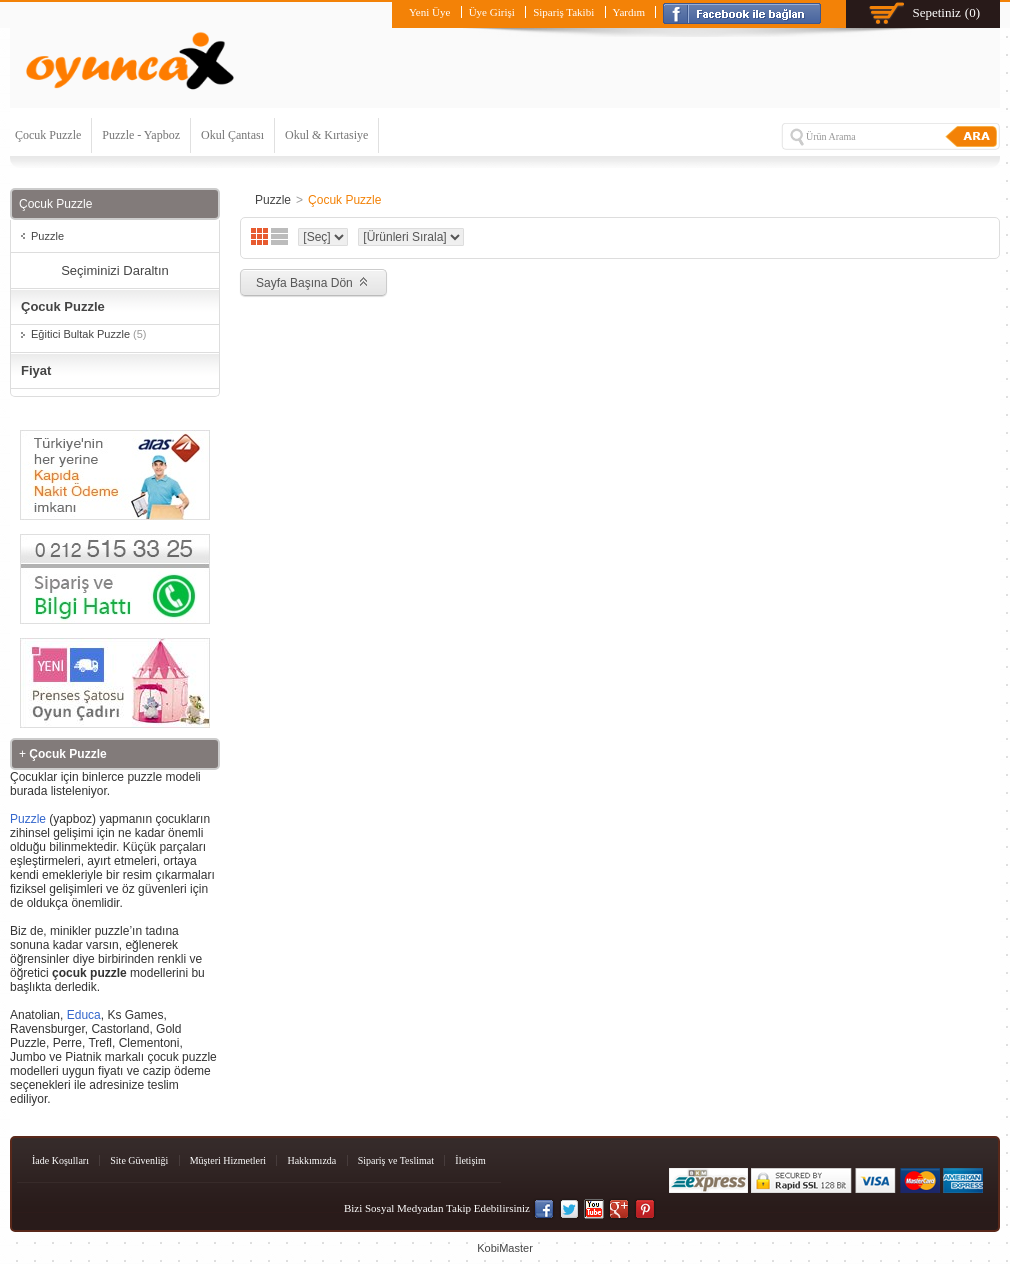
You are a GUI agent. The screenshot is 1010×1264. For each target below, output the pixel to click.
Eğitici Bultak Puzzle (89, 334)
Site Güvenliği (139, 1160)
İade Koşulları (60, 1160)
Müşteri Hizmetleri (228, 1160)
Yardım (629, 12)
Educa (84, 1015)
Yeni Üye (429, 12)
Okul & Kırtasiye (326, 135)
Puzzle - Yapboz (141, 135)
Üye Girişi (492, 12)
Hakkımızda (311, 1160)
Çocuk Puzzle (48, 135)
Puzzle (47, 236)
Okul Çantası (232, 135)
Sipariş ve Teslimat (396, 1160)
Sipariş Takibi (563, 12)
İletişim (470, 1160)
